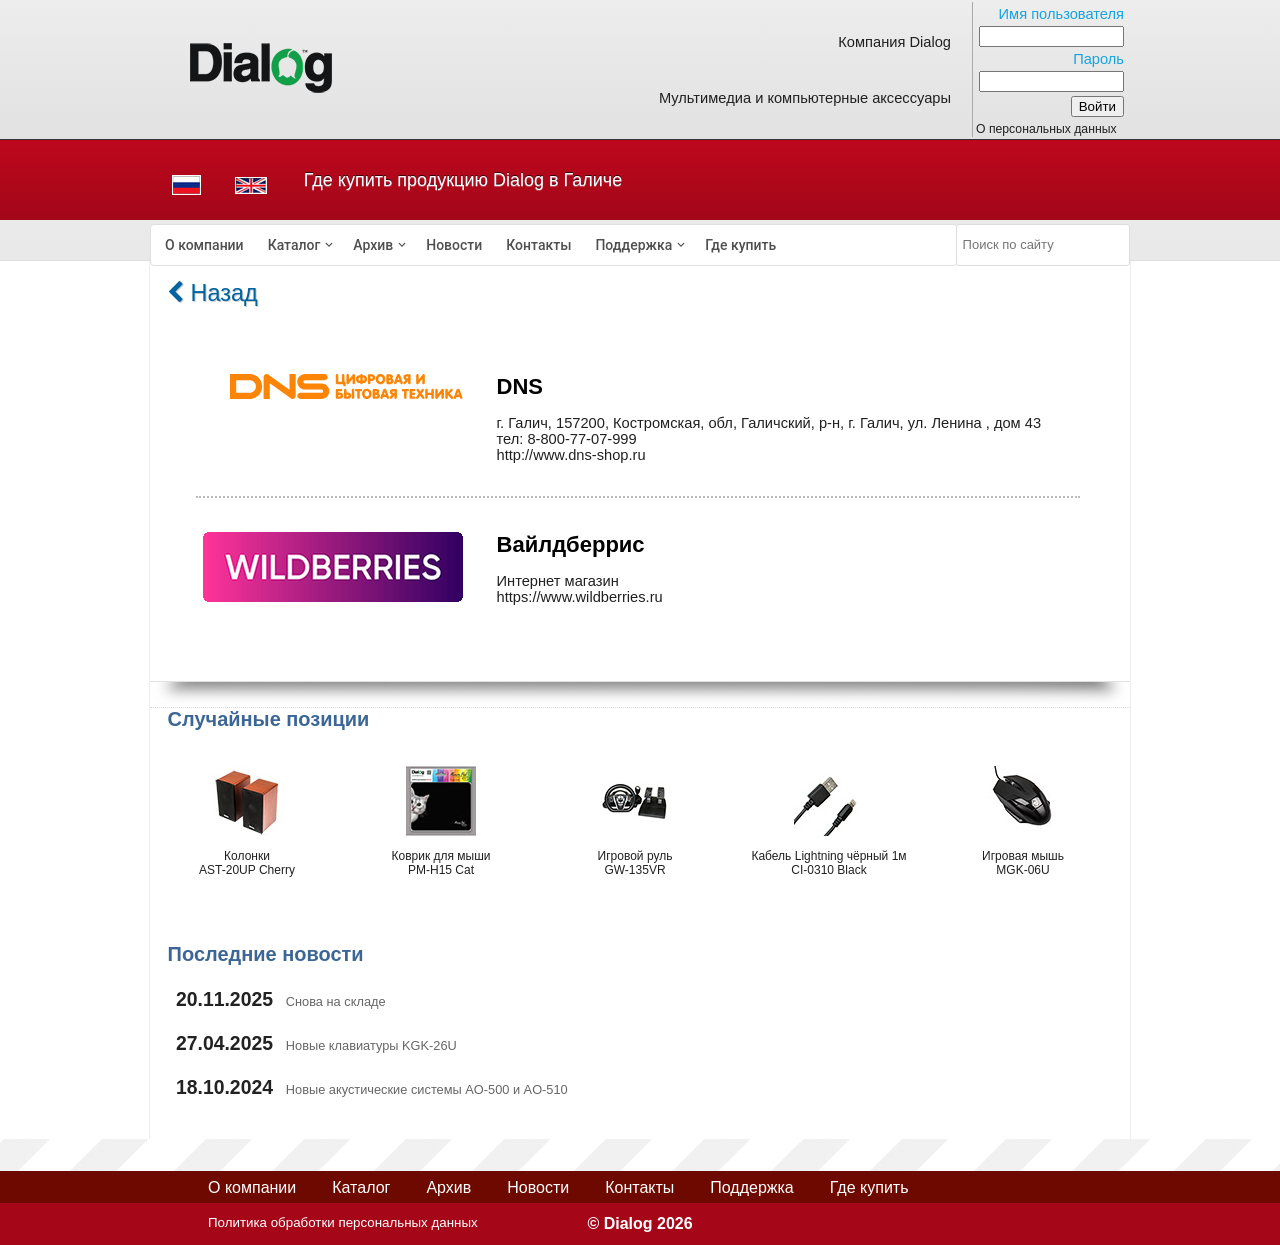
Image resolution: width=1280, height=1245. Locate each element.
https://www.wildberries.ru (580, 597)
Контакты (538, 245)
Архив (373, 245)
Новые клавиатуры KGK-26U (371, 1045)
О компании (204, 245)
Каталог (294, 245)
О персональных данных (1046, 129)
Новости (454, 245)
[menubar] (554, 245)
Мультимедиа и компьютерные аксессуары (805, 98)
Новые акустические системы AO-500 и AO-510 (427, 1089)
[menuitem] (204, 245)
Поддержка (633, 245)
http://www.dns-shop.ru (571, 455)
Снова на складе (336, 1001)
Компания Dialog (894, 42)
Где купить (740, 245)
